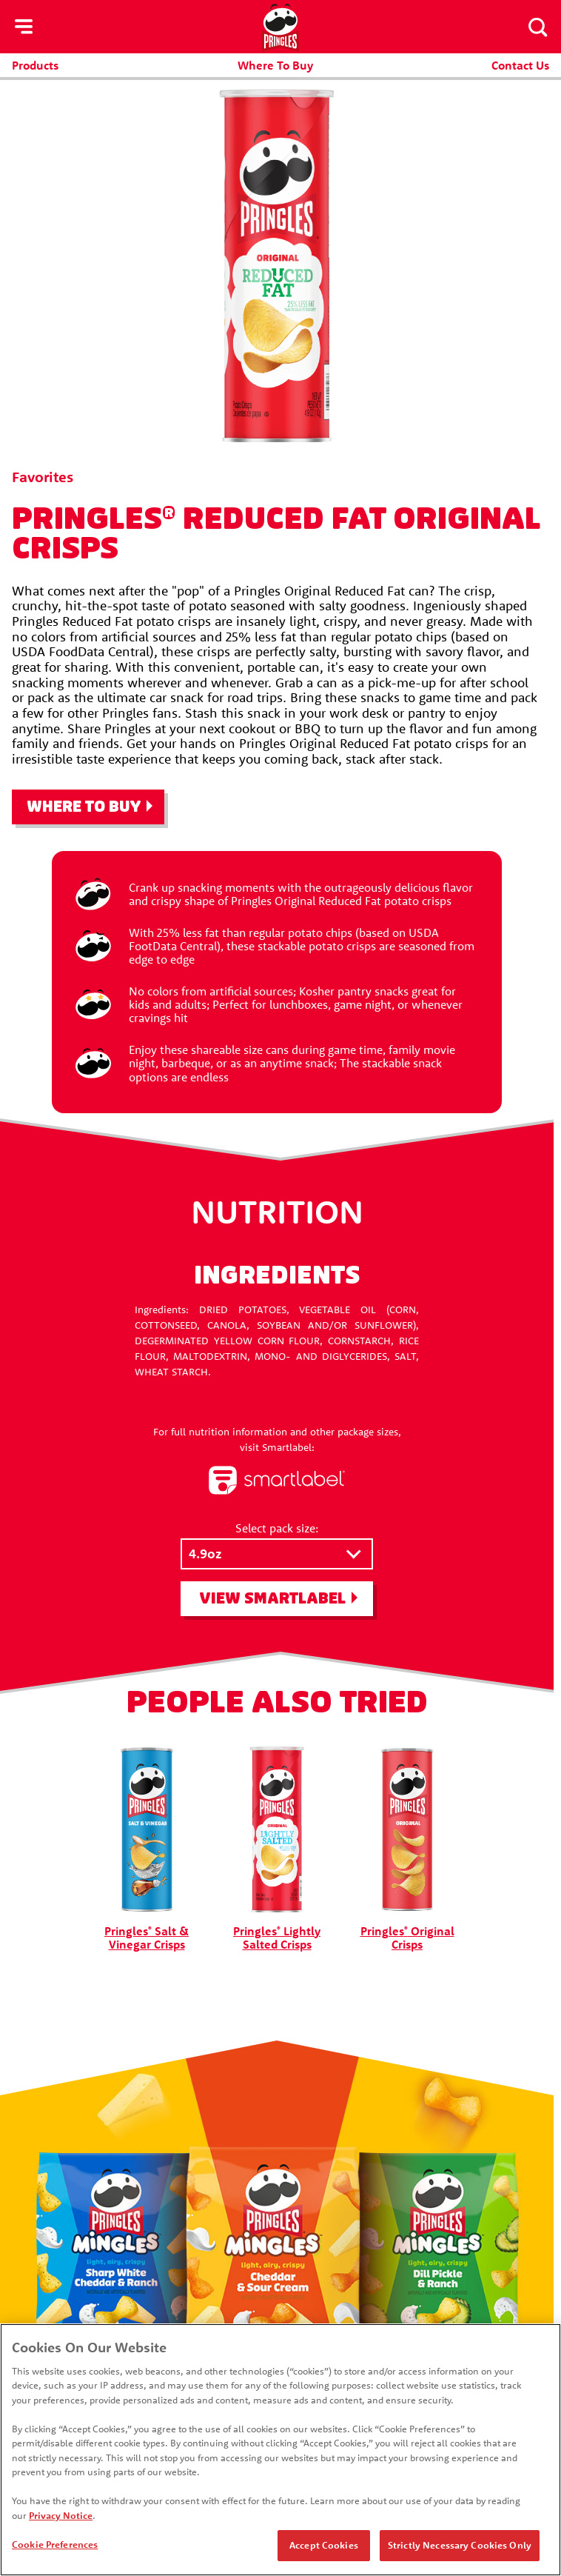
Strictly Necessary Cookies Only (459, 2545)
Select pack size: (276, 1528)
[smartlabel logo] (277, 1480)
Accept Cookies (323, 2545)
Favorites (42, 476)
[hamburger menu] (23, 26)
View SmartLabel (272, 1598)
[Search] (537, 26)
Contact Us (520, 65)
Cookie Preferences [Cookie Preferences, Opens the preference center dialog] (55, 2544)
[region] (280, 2449)
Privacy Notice (61, 2515)
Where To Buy (275, 65)
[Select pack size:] (277, 1554)
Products (35, 65)
